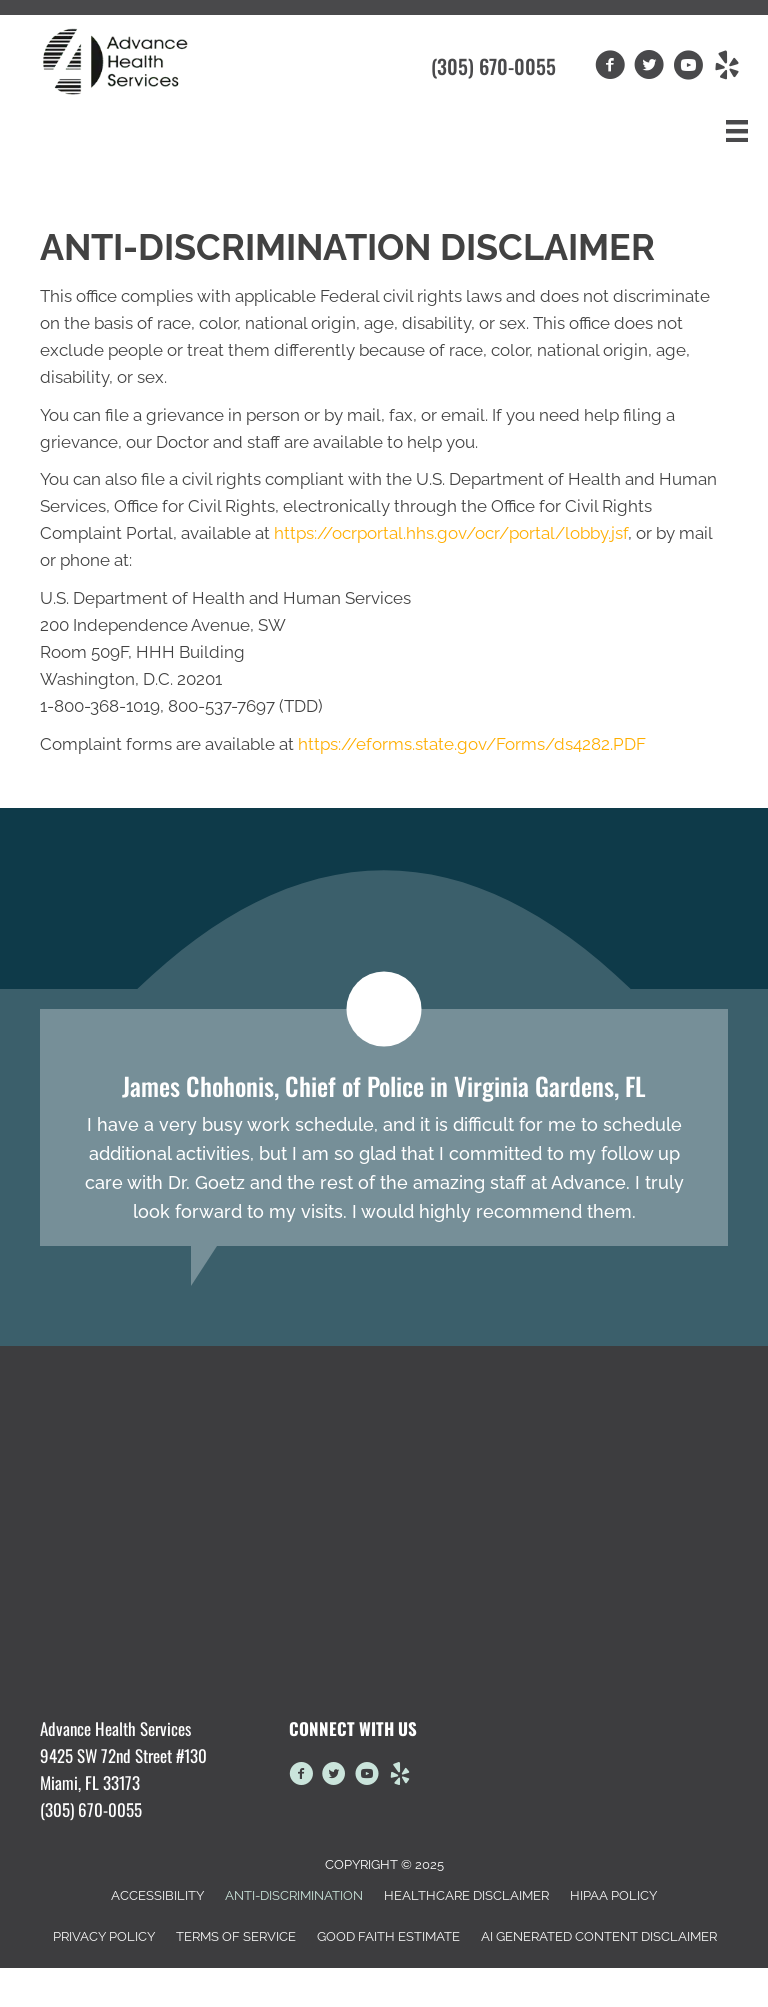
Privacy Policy (104, 1936)
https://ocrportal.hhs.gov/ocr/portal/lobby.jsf (451, 533)
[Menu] (737, 131)
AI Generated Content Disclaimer (599, 1936)
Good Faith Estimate (388, 1936)
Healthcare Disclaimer (466, 1895)
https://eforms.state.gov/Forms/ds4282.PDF (472, 744)
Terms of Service (236, 1936)
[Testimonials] (384, 1128)
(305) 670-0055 (493, 66)
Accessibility (157, 1895)
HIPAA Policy (613, 1895)
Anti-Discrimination (294, 1895)
